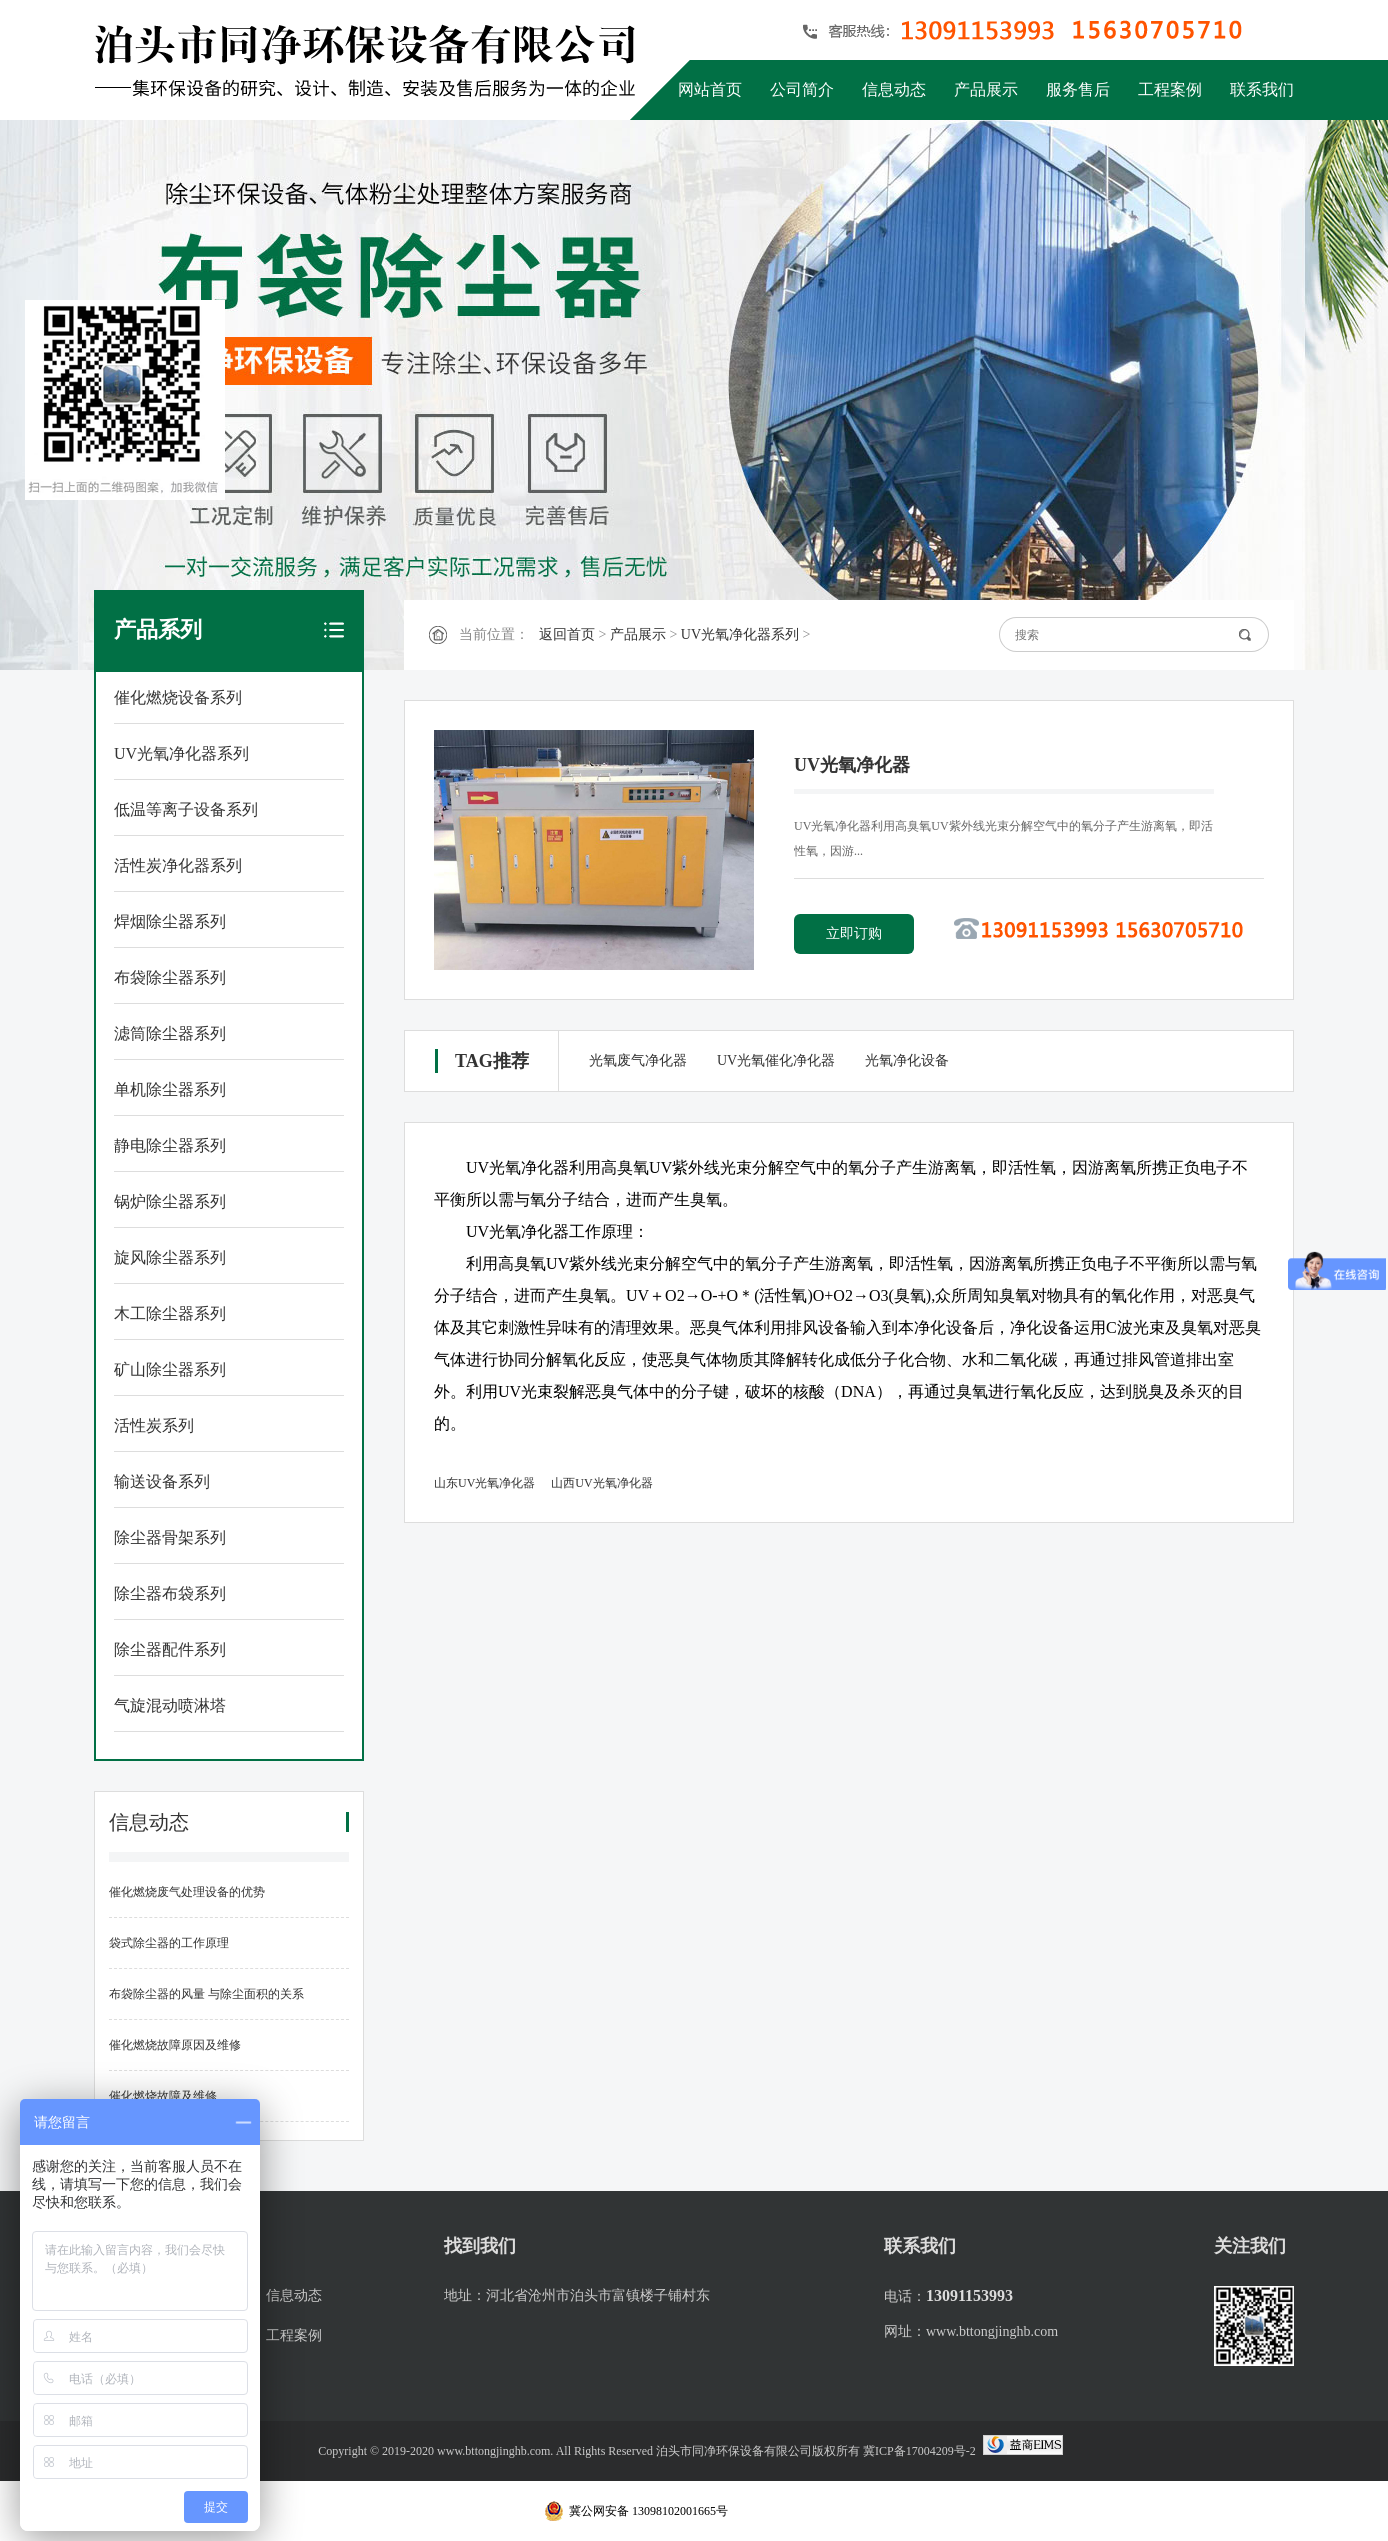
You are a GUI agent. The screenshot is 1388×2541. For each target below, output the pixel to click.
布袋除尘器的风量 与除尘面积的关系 (206, 1994)
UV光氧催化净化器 (776, 1060)
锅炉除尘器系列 (170, 1201)
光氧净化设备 (907, 1060)
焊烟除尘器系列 (170, 921)
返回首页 (567, 634)
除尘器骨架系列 (170, 1537)
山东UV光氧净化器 (484, 1483)
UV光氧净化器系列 (181, 753)
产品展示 (986, 89)
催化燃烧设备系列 (178, 697)
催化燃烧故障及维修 (163, 2096)
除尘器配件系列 (170, 1649)
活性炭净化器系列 (178, 865)
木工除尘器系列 (170, 1313)
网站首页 (710, 89)
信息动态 (894, 89)
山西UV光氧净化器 (601, 1483)
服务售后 (1078, 89)
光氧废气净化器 (638, 1060)
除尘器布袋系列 (170, 1593)
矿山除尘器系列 (170, 1369)
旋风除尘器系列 (170, 1257)
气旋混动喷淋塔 (170, 1705)
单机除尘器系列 (170, 1089)
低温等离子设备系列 (186, 809)
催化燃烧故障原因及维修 (175, 2045)
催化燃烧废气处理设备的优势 (187, 1892)
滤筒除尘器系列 (170, 1033)
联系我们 (1262, 89)
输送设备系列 (162, 1481)
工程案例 (1170, 89)
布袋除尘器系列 (170, 977)
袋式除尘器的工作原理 (169, 1943)
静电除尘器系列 (170, 1145)
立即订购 (854, 933)
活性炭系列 (154, 1425)
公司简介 (802, 89)
